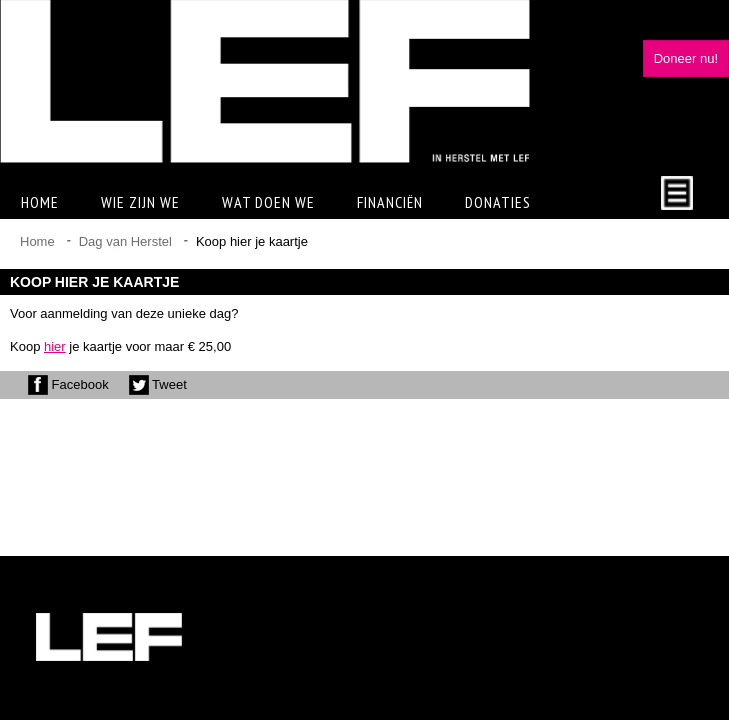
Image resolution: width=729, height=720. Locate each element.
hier (55, 346)
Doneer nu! (686, 58)
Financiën (390, 202)
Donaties (498, 202)
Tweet (158, 384)
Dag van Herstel (125, 241)
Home (40, 202)
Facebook (68, 384)
